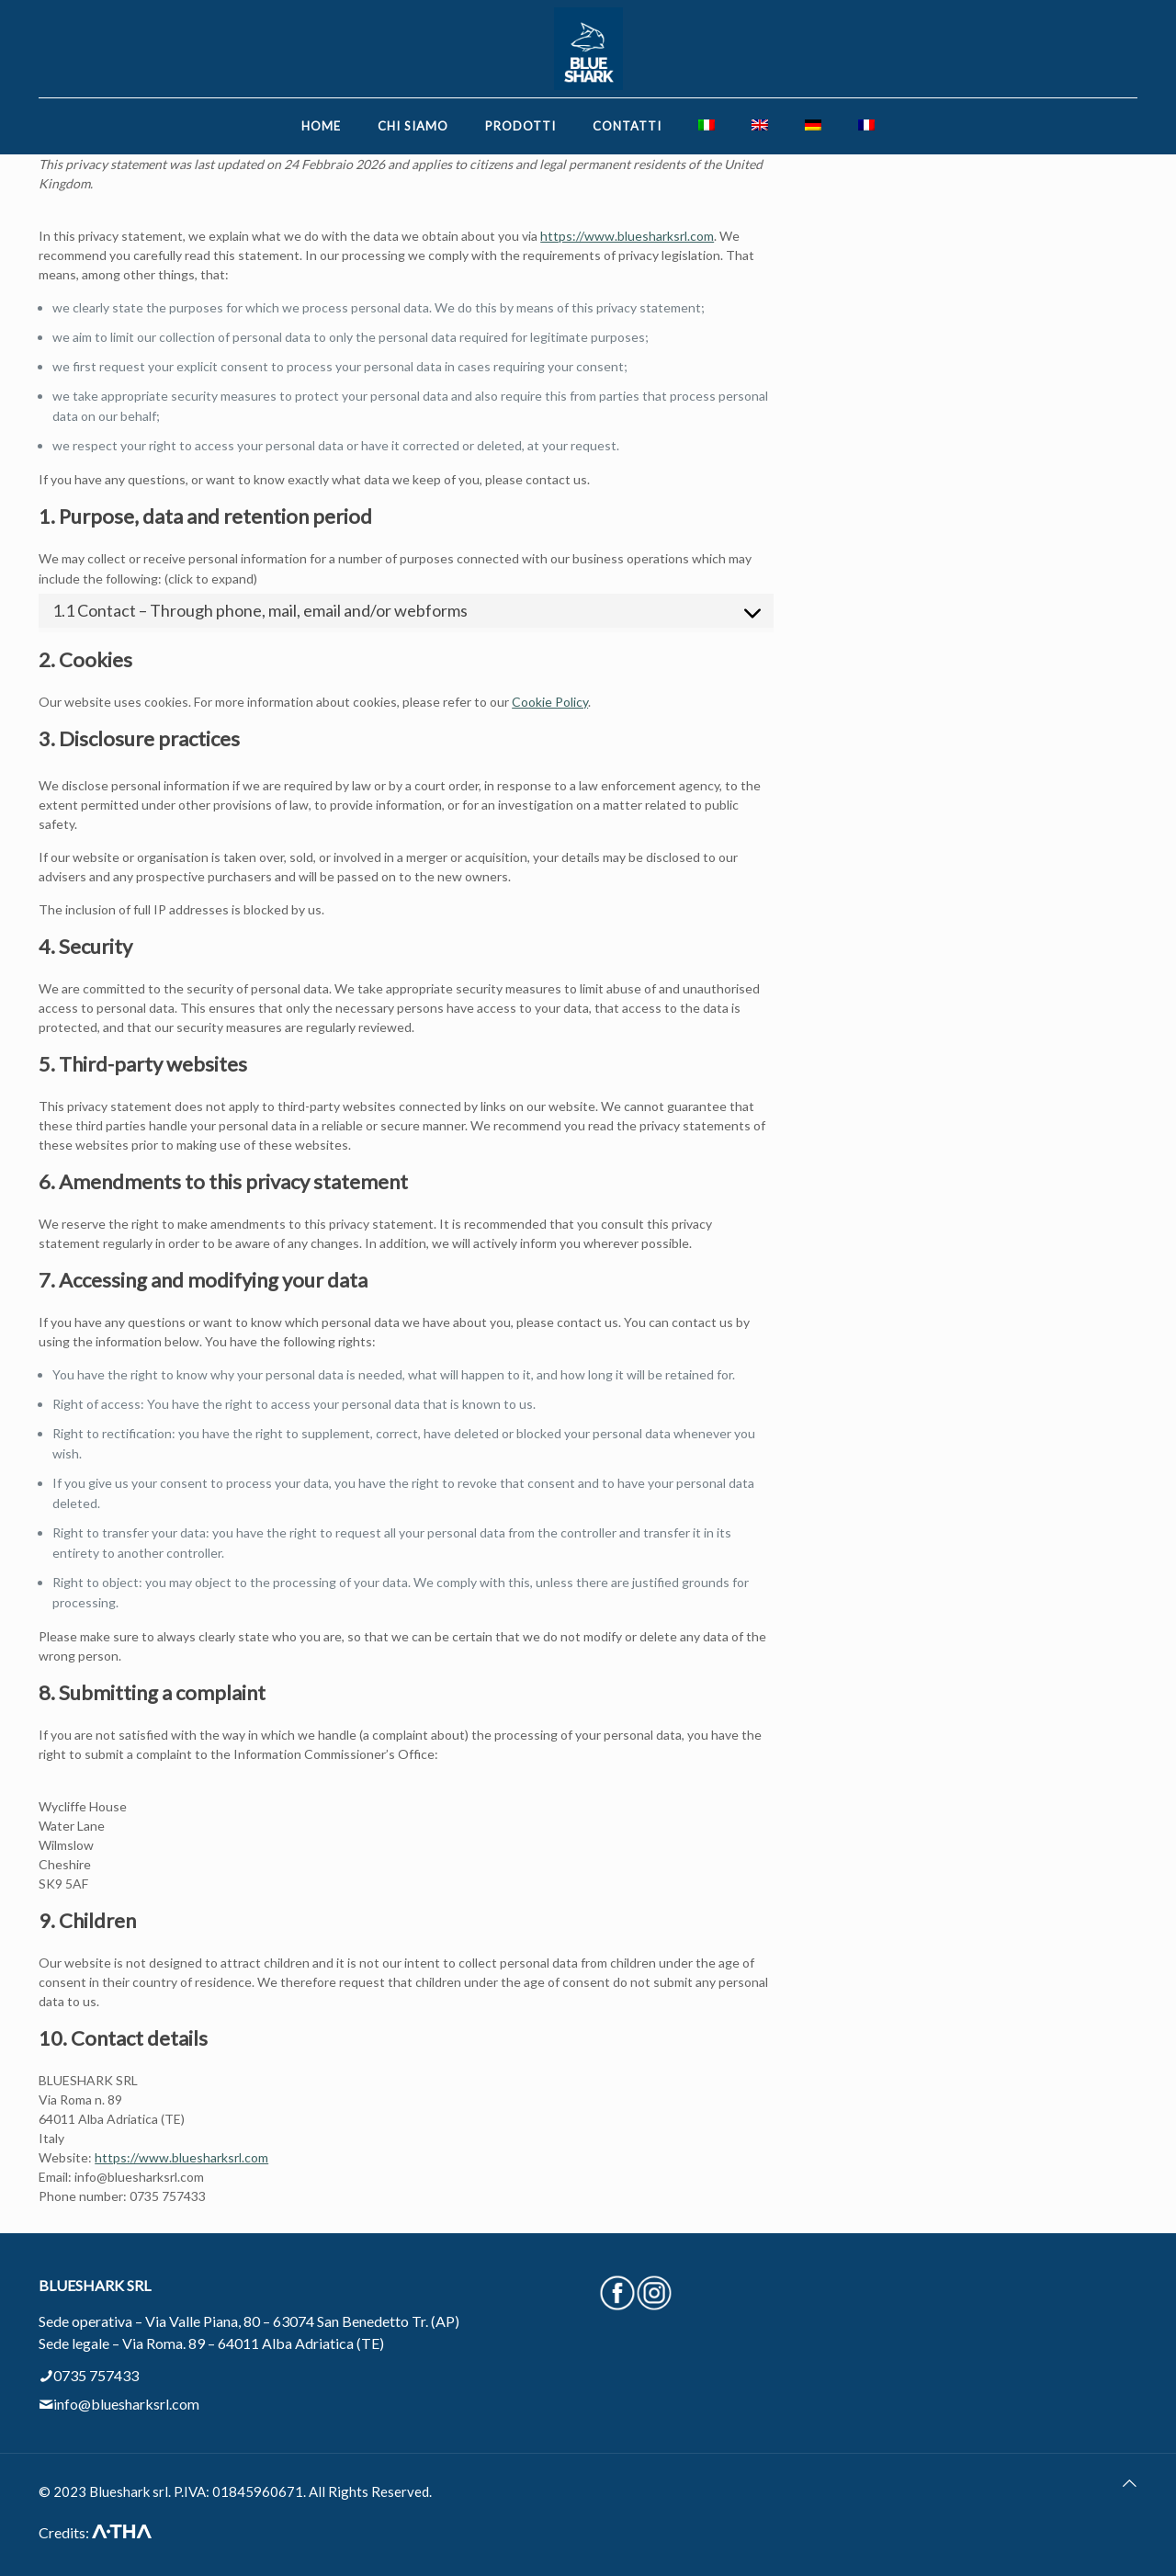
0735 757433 (96, 2375)
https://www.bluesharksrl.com (627, 236)
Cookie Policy (550, 701)
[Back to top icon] (1129, 2483)
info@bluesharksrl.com (126, 2403)
